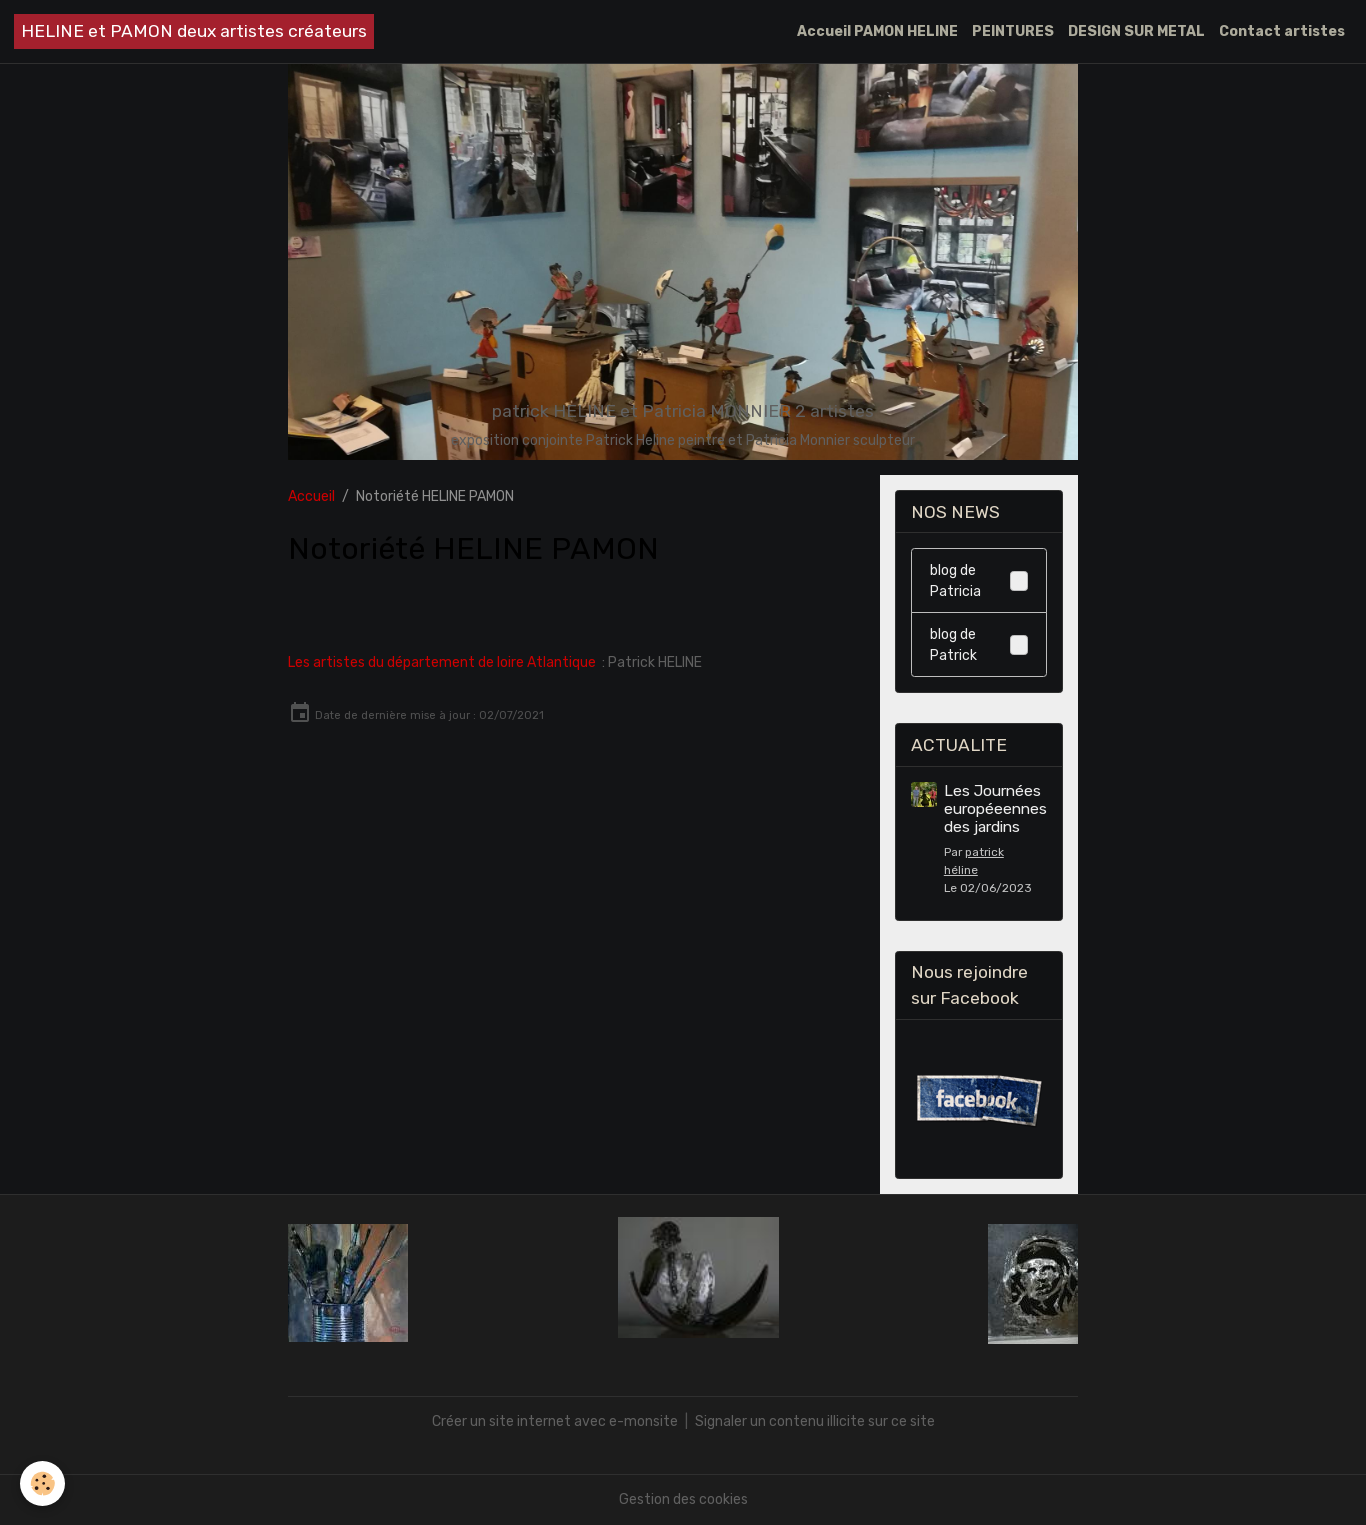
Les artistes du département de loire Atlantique (442, 662)
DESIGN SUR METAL (1136, 31)
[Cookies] (42, 1483)
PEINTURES (1013, 31)
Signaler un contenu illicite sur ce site (815, 1421)
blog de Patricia (979, 581)
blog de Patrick (979, 645)
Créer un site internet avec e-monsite (555, 1421)
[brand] (194, 31)
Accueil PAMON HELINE (877, 31)
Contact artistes (1282, 31)
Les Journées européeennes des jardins (995, 809)
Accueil (311, 496)
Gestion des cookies (683, 1499)
